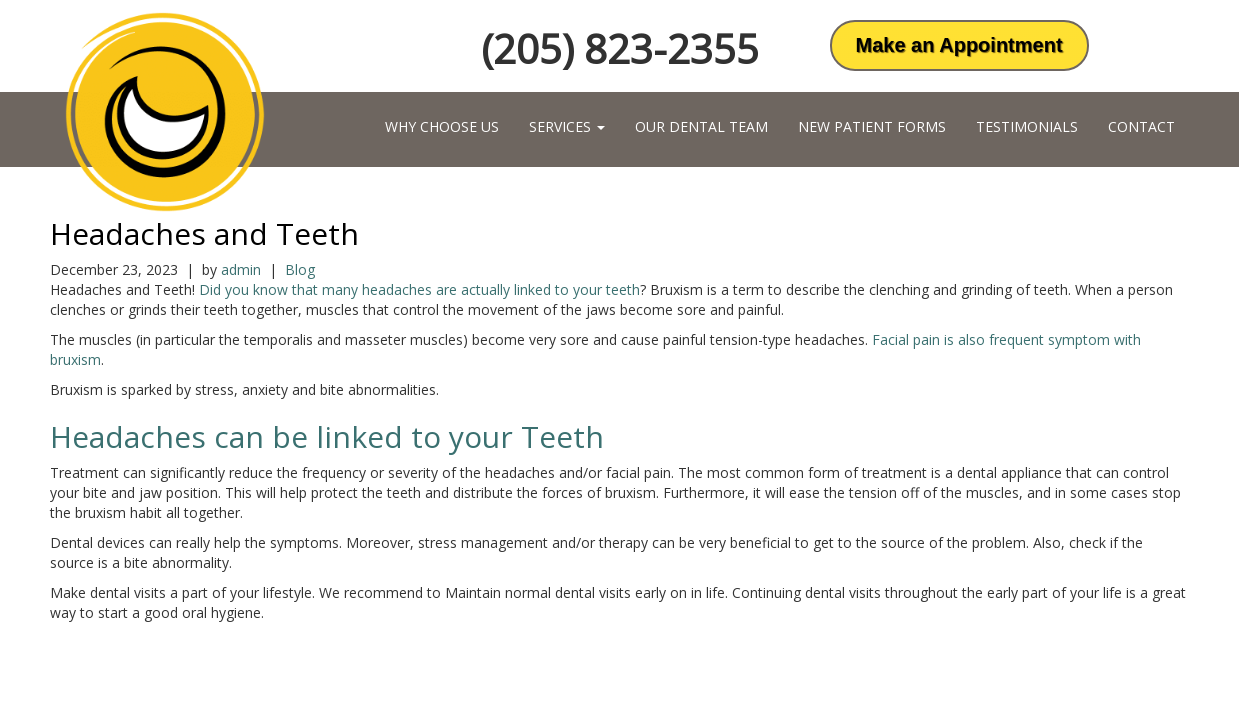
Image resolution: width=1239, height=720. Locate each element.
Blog (300, 269)
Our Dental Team (701, 126)
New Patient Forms (872, 126)
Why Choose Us (442, 126)
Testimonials (1027, 126)
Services (567, 126)
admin (241, 269)
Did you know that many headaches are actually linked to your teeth (419, 289)
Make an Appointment (959, 45)
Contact (1141, 126)
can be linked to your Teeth (409, 436)
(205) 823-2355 (620, 48)
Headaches (132, 436)
